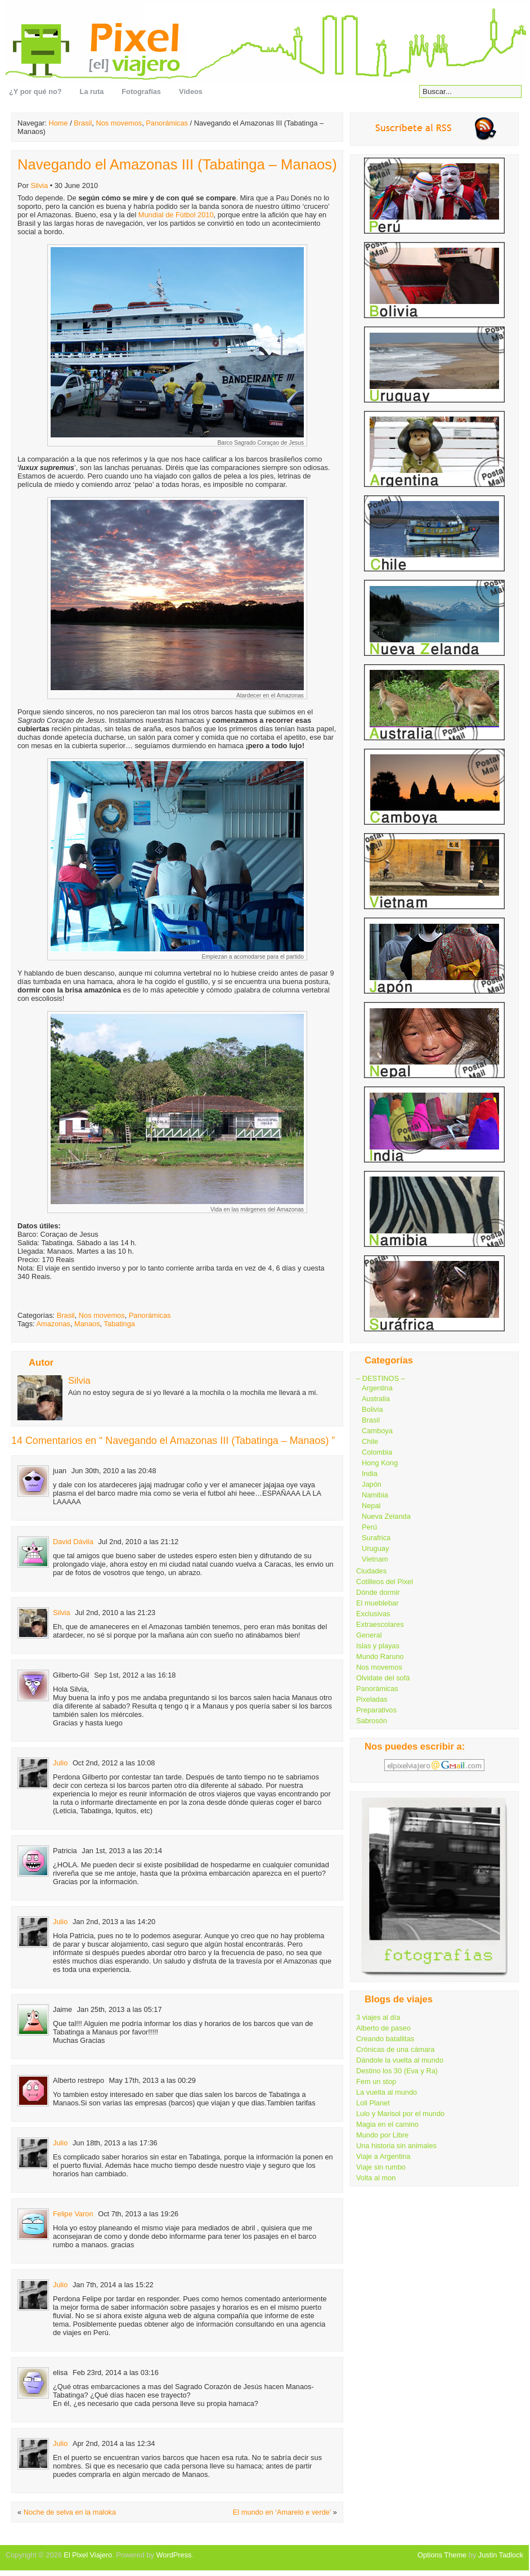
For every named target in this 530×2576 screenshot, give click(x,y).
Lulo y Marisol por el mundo (400, 2113)
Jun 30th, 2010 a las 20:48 (113, 1470)
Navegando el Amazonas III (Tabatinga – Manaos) (177, 164)
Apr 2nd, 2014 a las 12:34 (114, 2443)
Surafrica (376, 1537)
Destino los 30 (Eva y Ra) (397, 2071)
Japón (371, 1484)
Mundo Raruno (380, 1656)
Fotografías (141, 91)
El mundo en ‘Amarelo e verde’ (282, 2512)
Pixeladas (372, 1699)
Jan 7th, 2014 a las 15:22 (113, 2284)
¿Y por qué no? (35, 91)
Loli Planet (373, 2103)
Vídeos (191, 91)
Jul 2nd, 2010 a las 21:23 (115, 1612)
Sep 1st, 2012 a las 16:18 (135, 1675)
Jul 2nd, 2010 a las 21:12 (138, 1541)
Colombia (377, 1452)
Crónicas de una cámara (395, 2049)
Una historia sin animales (396, 2145)
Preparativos (376, 1710)
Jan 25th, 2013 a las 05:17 (119, 2009)
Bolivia (372, 1409)
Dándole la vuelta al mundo (399, 2060)
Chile (370, 1441)
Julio (60, 1763)
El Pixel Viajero (88, 2555)
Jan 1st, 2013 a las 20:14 (122, 1850)
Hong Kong (380, 1463)
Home (58, 123)
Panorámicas (167, 123)
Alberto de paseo (383, 2028)
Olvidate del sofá (383, 1678)
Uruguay (375, 1548)
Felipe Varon (73, 2214)
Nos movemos (119, 123)
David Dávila (73, 1541)
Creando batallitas (385, 2038)
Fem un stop (376, 2081)
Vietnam (375, 1559)
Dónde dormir (378, 1592)
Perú (369, 1527)
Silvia (39, 185)
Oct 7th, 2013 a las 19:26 (138, 2214)
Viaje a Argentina (383, 2156)
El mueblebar (377, 1603)
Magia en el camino (387, 2124)
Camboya (377, 1430)
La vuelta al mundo (386, 2092)
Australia (376, 1398)
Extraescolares (380, 1624)
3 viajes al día (378, 2017)
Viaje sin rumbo (381, 2167)
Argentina (377, 1388)
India (370, 1473)
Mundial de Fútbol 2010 (176, 215)
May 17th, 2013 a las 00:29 (152, 2080)
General (369, 1635)
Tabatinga (119, 1324)
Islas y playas (377, 1646)
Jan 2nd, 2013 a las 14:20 (114, 1921)
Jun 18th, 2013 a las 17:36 (115, 2143)
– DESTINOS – (380, 1378)
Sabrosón (371, 1720)
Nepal (371, 1505)
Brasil (83, 123)
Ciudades (371, 1571)
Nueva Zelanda (386, 1516)
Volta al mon (376, 2178)
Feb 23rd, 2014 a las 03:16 (116, 2372)
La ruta (92, 91)
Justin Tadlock (500, 2555)
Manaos (87, 1324)
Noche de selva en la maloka (70, 2512)
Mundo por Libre (382, 2135)
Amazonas (53, 1324)
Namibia (375, 1495)
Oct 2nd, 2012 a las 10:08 (114, 1763)
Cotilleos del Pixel (384, 1581)
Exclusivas (373, 1613)
